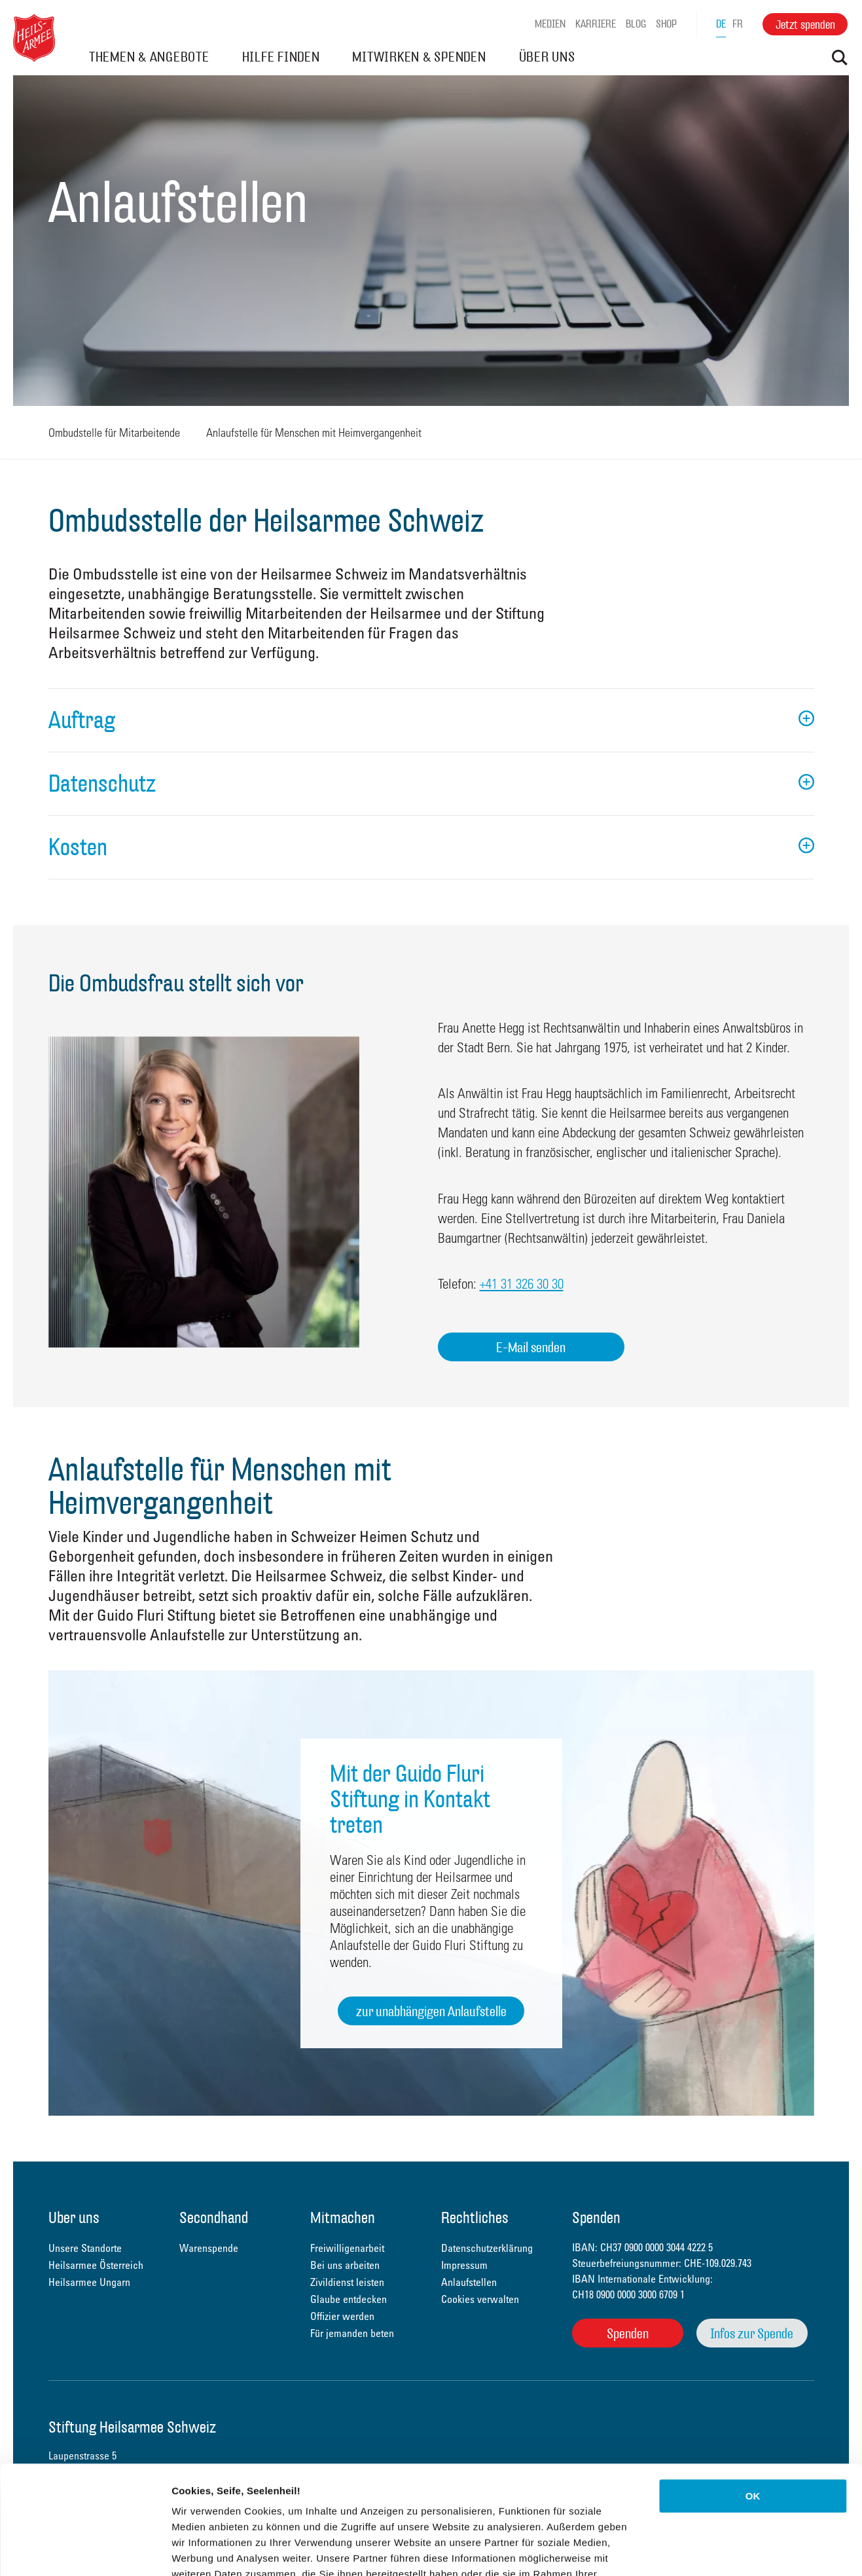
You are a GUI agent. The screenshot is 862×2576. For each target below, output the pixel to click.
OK (753, 2387)
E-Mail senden (531, 1347)
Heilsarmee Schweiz (34, 38)
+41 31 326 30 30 (522, 1283)
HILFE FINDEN (281, 56)
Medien (550, 24)
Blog (636, 24)
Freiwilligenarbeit (347, 2247)
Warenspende (208, 2247)
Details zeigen (696, 2550)
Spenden (628, 2333)
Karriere (595, 24)
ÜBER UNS (547, 56)
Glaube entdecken (348, 2299)
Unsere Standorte (85, 2247)
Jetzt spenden (805, 24)
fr (737, 24)
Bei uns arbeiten (345, 2265)
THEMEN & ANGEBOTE (149, 56)
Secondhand (213, 2219)
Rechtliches (475, 2219)
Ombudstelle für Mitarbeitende (114, 431)
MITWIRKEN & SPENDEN (419, 56)
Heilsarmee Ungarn (89, 2282)
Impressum (464, 2265)
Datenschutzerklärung (226, 2497)
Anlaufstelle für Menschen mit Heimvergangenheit (314, 431)
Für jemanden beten (352, 2333)
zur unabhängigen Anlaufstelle (431, 2011)
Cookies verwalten (480, 2299)
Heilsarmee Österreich (95, 2265)
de (721, 24)
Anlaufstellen (469, 2282)
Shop (666, 24)
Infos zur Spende (751, 2333)
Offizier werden (342, 2316)
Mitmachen (342, 2219)
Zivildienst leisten (347, 2282)
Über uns (73, 2219)
